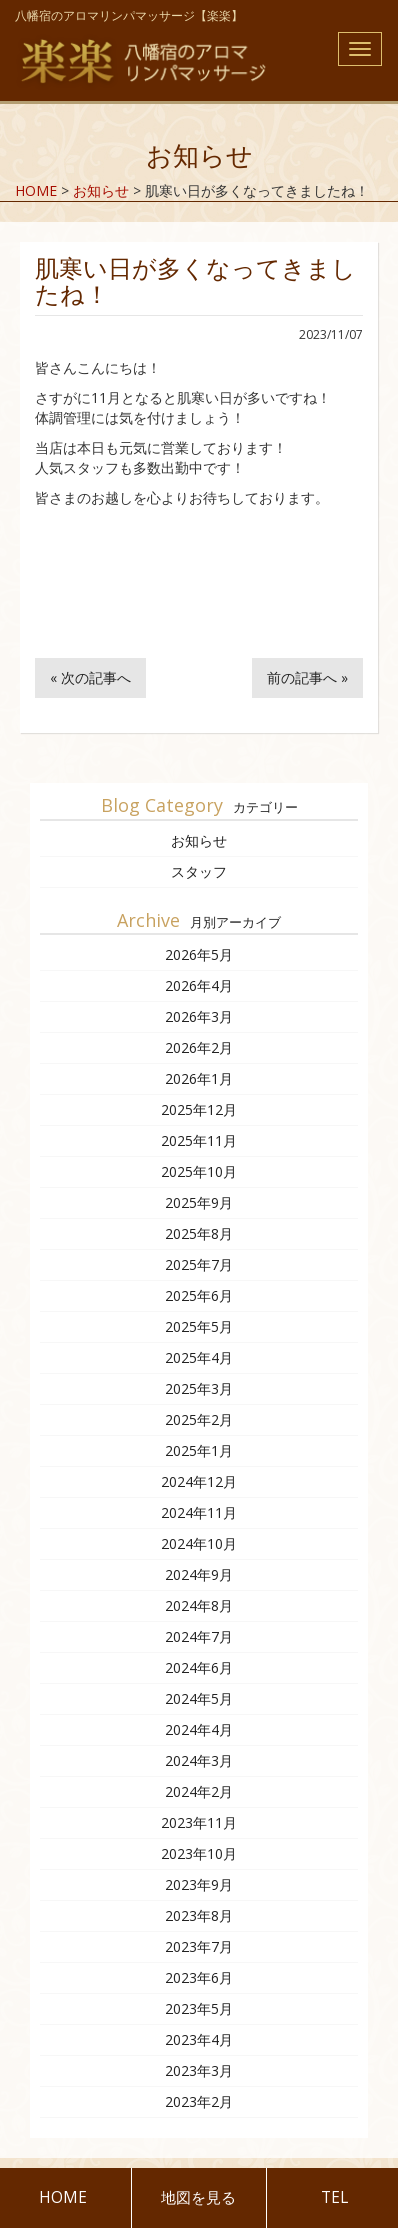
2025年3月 (199, 1388)
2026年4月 (199, 985)
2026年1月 (199, 1078)
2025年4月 (199, 1357)
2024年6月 (199, 1667)
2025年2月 (199, 1419)
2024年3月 (199, 1760)
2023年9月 (199, 1884)
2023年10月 (199, 1853)
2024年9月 (199, 1574)
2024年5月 (199, 1698)
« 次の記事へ (90, 677)
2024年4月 (199, 1729)
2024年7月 (199, 1636)
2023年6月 (199, 1977)
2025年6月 (199, 1295)
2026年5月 (199, 954)
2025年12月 (199, 1109)
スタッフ (199, 871)
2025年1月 (199, 1450)
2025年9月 (199, 1202)
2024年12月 (199, 1481)
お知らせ (199, 840)
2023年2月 (199, 2101)
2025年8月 (199, 1233)
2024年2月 (199, 1791)
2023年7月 (199, 1946)
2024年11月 (199, 1512)
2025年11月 (199, 1140)
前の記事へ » (307, 677)
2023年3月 (199, 2070)
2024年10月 (199, 1543)
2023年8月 (199, 1915)
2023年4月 (199, 2039)
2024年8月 (199, 1605)
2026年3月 (199, 1016)
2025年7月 (199, 1264)
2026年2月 (199, 1047)
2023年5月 (199, 2008)
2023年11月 (199, 1822)
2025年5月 (199, 1326)
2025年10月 (199, 1171)
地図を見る (198, 2197)
